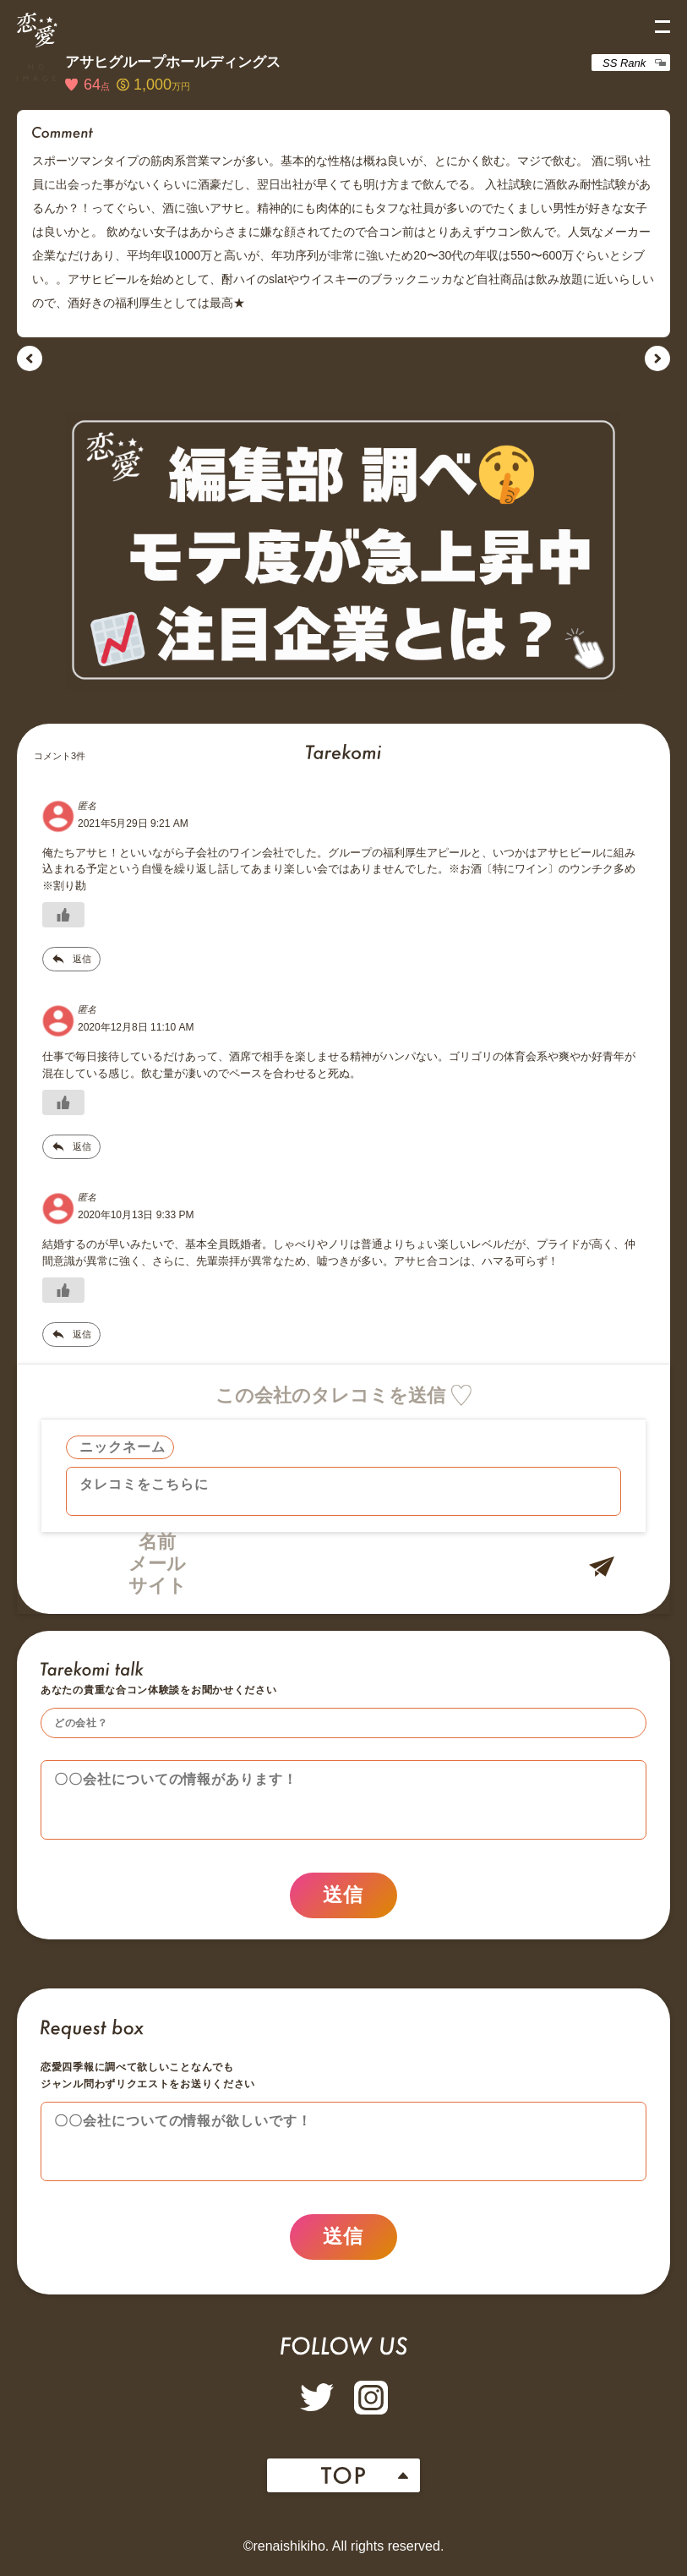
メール (157, 1563)
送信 (343, 1898)
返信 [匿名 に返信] (82, 959)
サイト (157, 1585)
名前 (157, 1541)
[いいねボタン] (63, 914)
